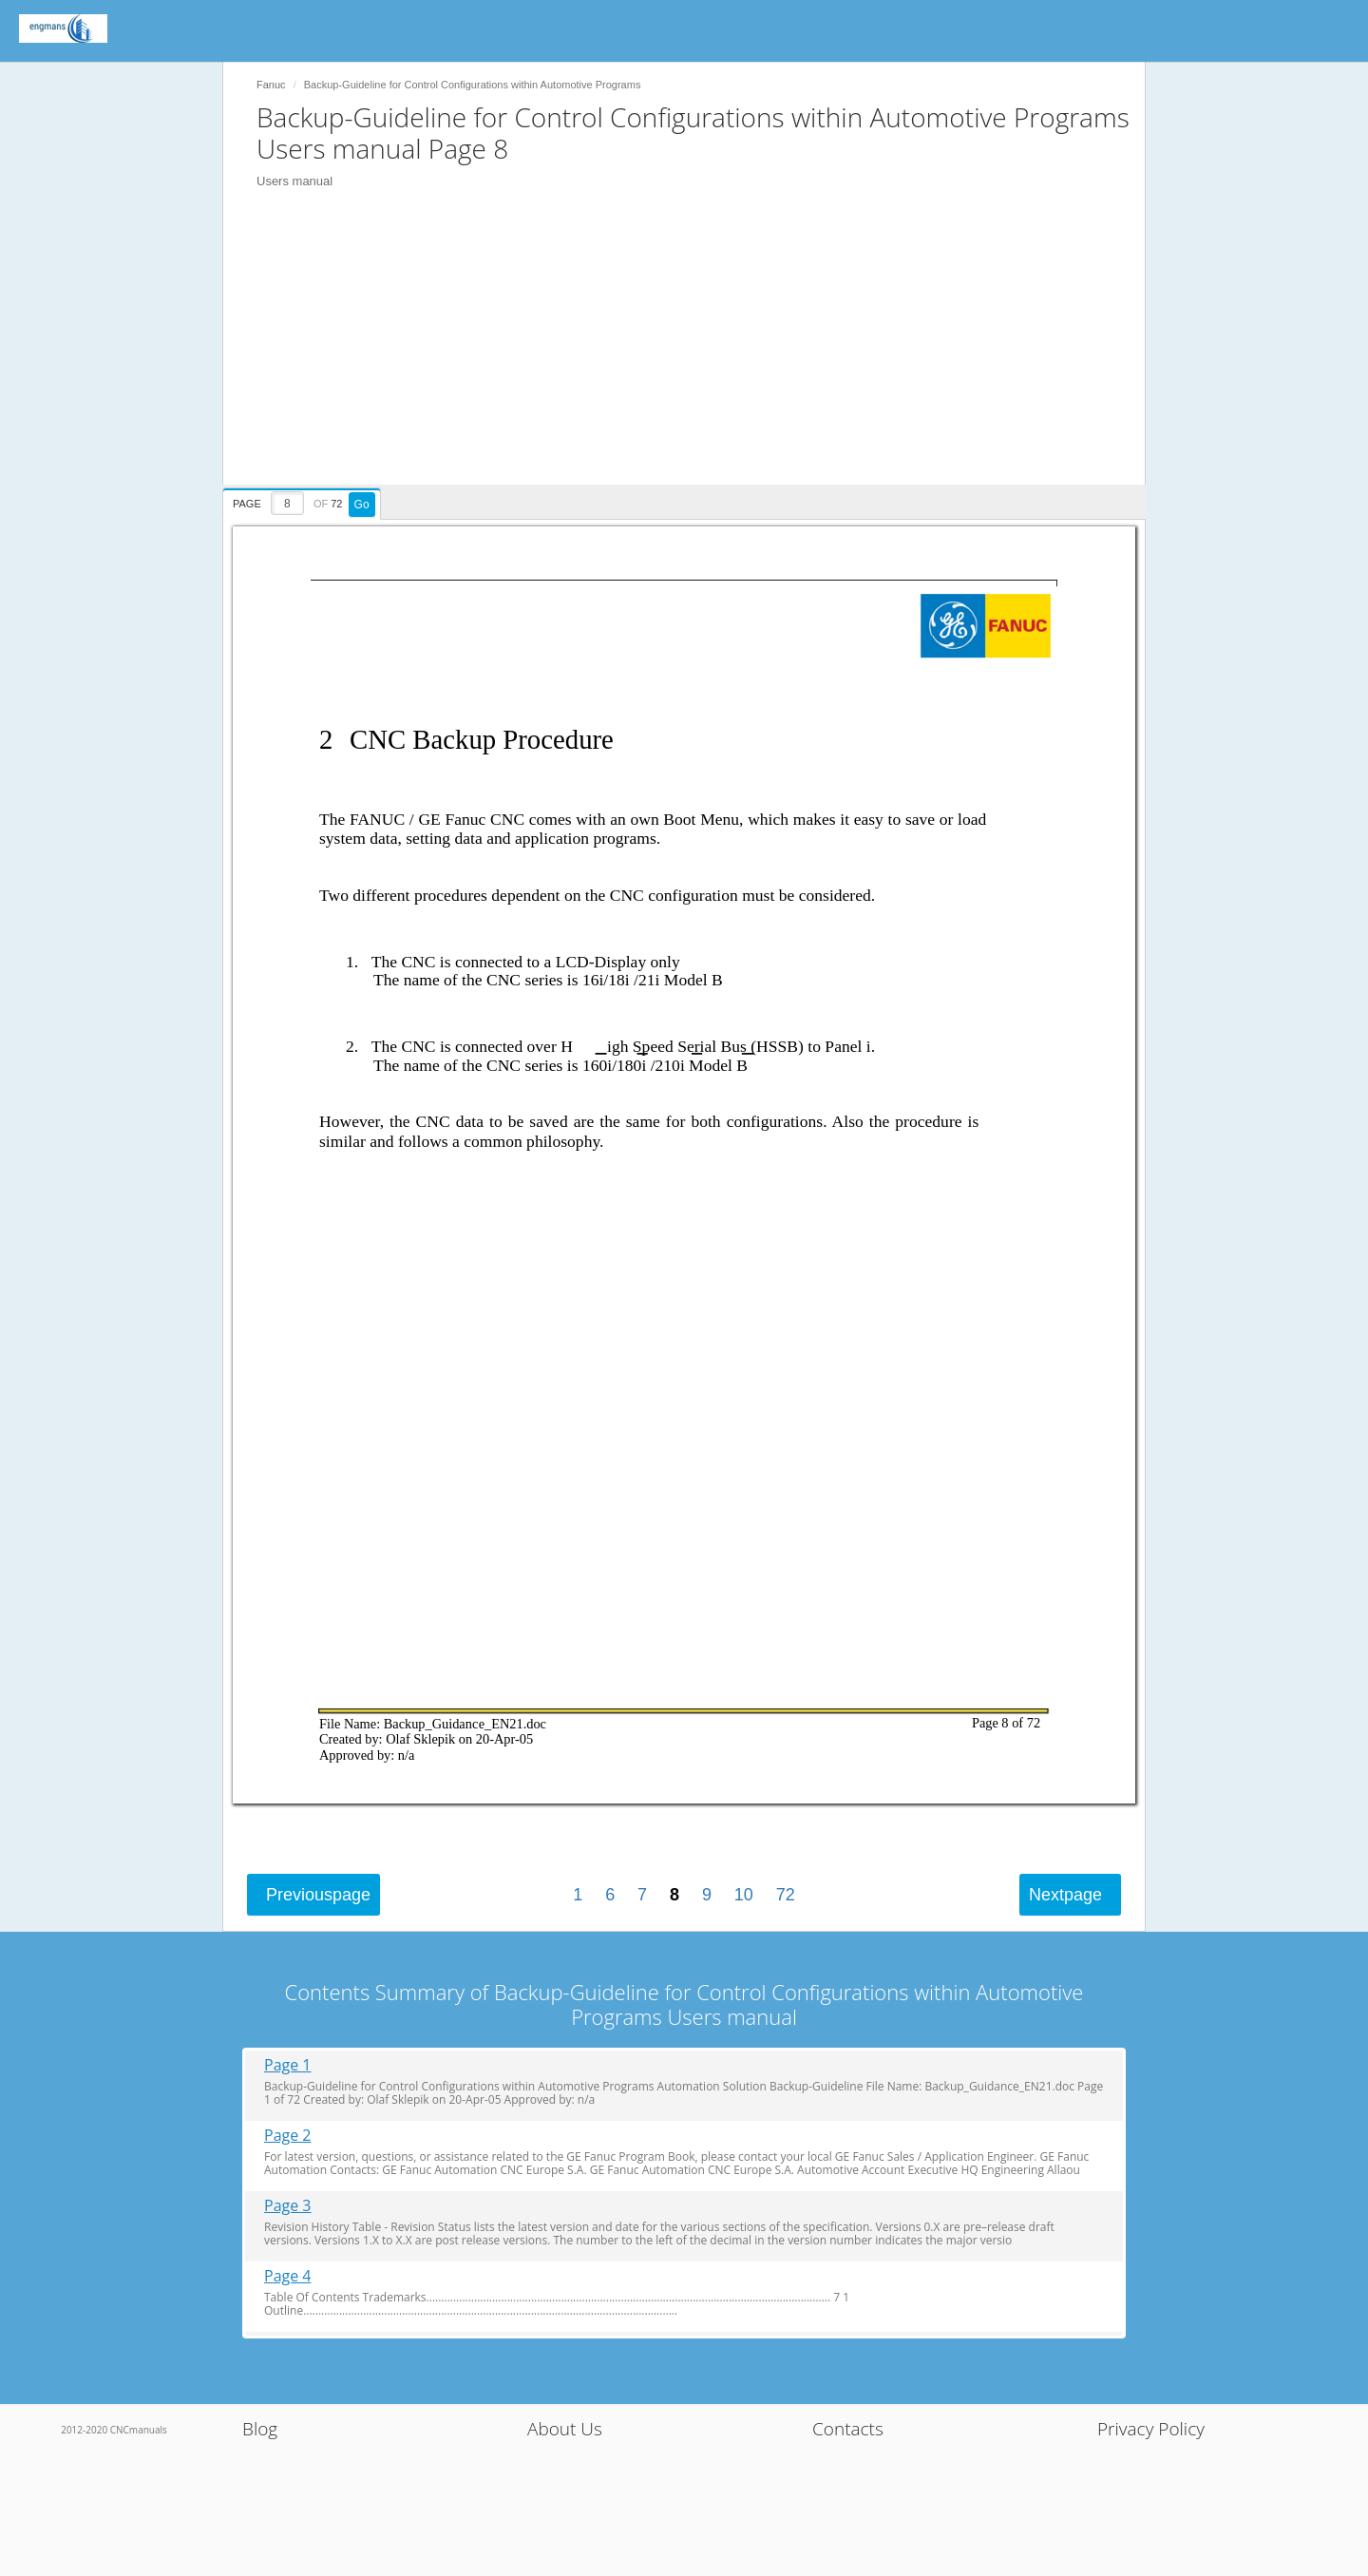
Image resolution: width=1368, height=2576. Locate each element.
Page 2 (288, 2136)
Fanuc (271, 84)
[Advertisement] (693, 352)
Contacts (848, 2428)
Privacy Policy (1151, 2428)
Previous (318, 1894)
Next (1065, 1894)
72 (785, 1894)
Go (362, 504)
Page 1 (288, 2065)
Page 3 (288, 2206)
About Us (564, 2428)
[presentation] (304, 501)
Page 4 (288, 2276)
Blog (259, 2428)
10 (743, 1894)
